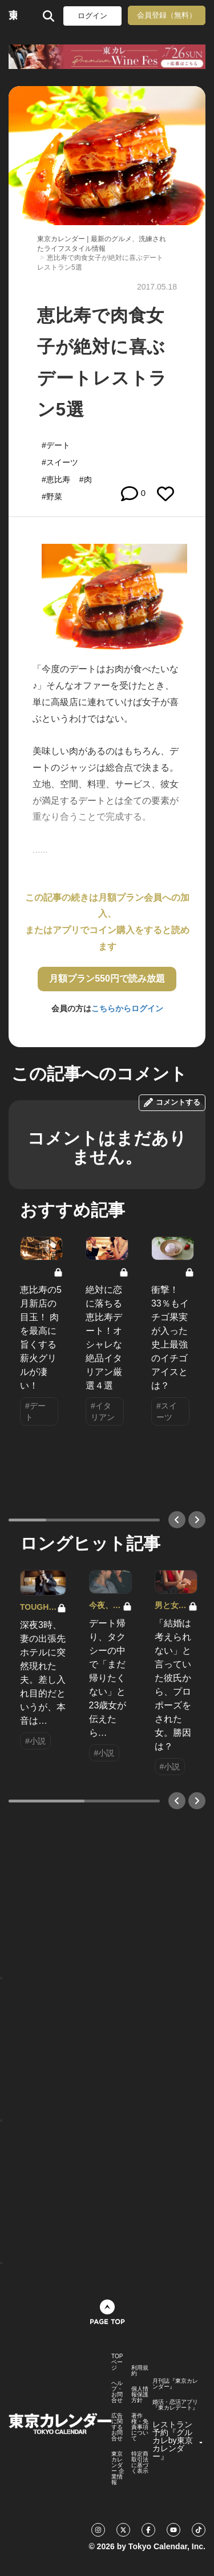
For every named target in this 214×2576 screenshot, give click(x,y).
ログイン (92, 15)
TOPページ (117, 2362)
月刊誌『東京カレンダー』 (175, 2384)
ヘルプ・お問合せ (117, 2391)
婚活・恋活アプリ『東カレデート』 (175, 2405)
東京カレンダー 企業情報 (117, 2468)
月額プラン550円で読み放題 (107, 978)
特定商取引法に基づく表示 (139, 2462)
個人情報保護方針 (139, 2394)
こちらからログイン (127, 1008)
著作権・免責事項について (139, 2427)
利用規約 (139, 2370)
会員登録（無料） (166, 15)
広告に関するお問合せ (117, 2427)
